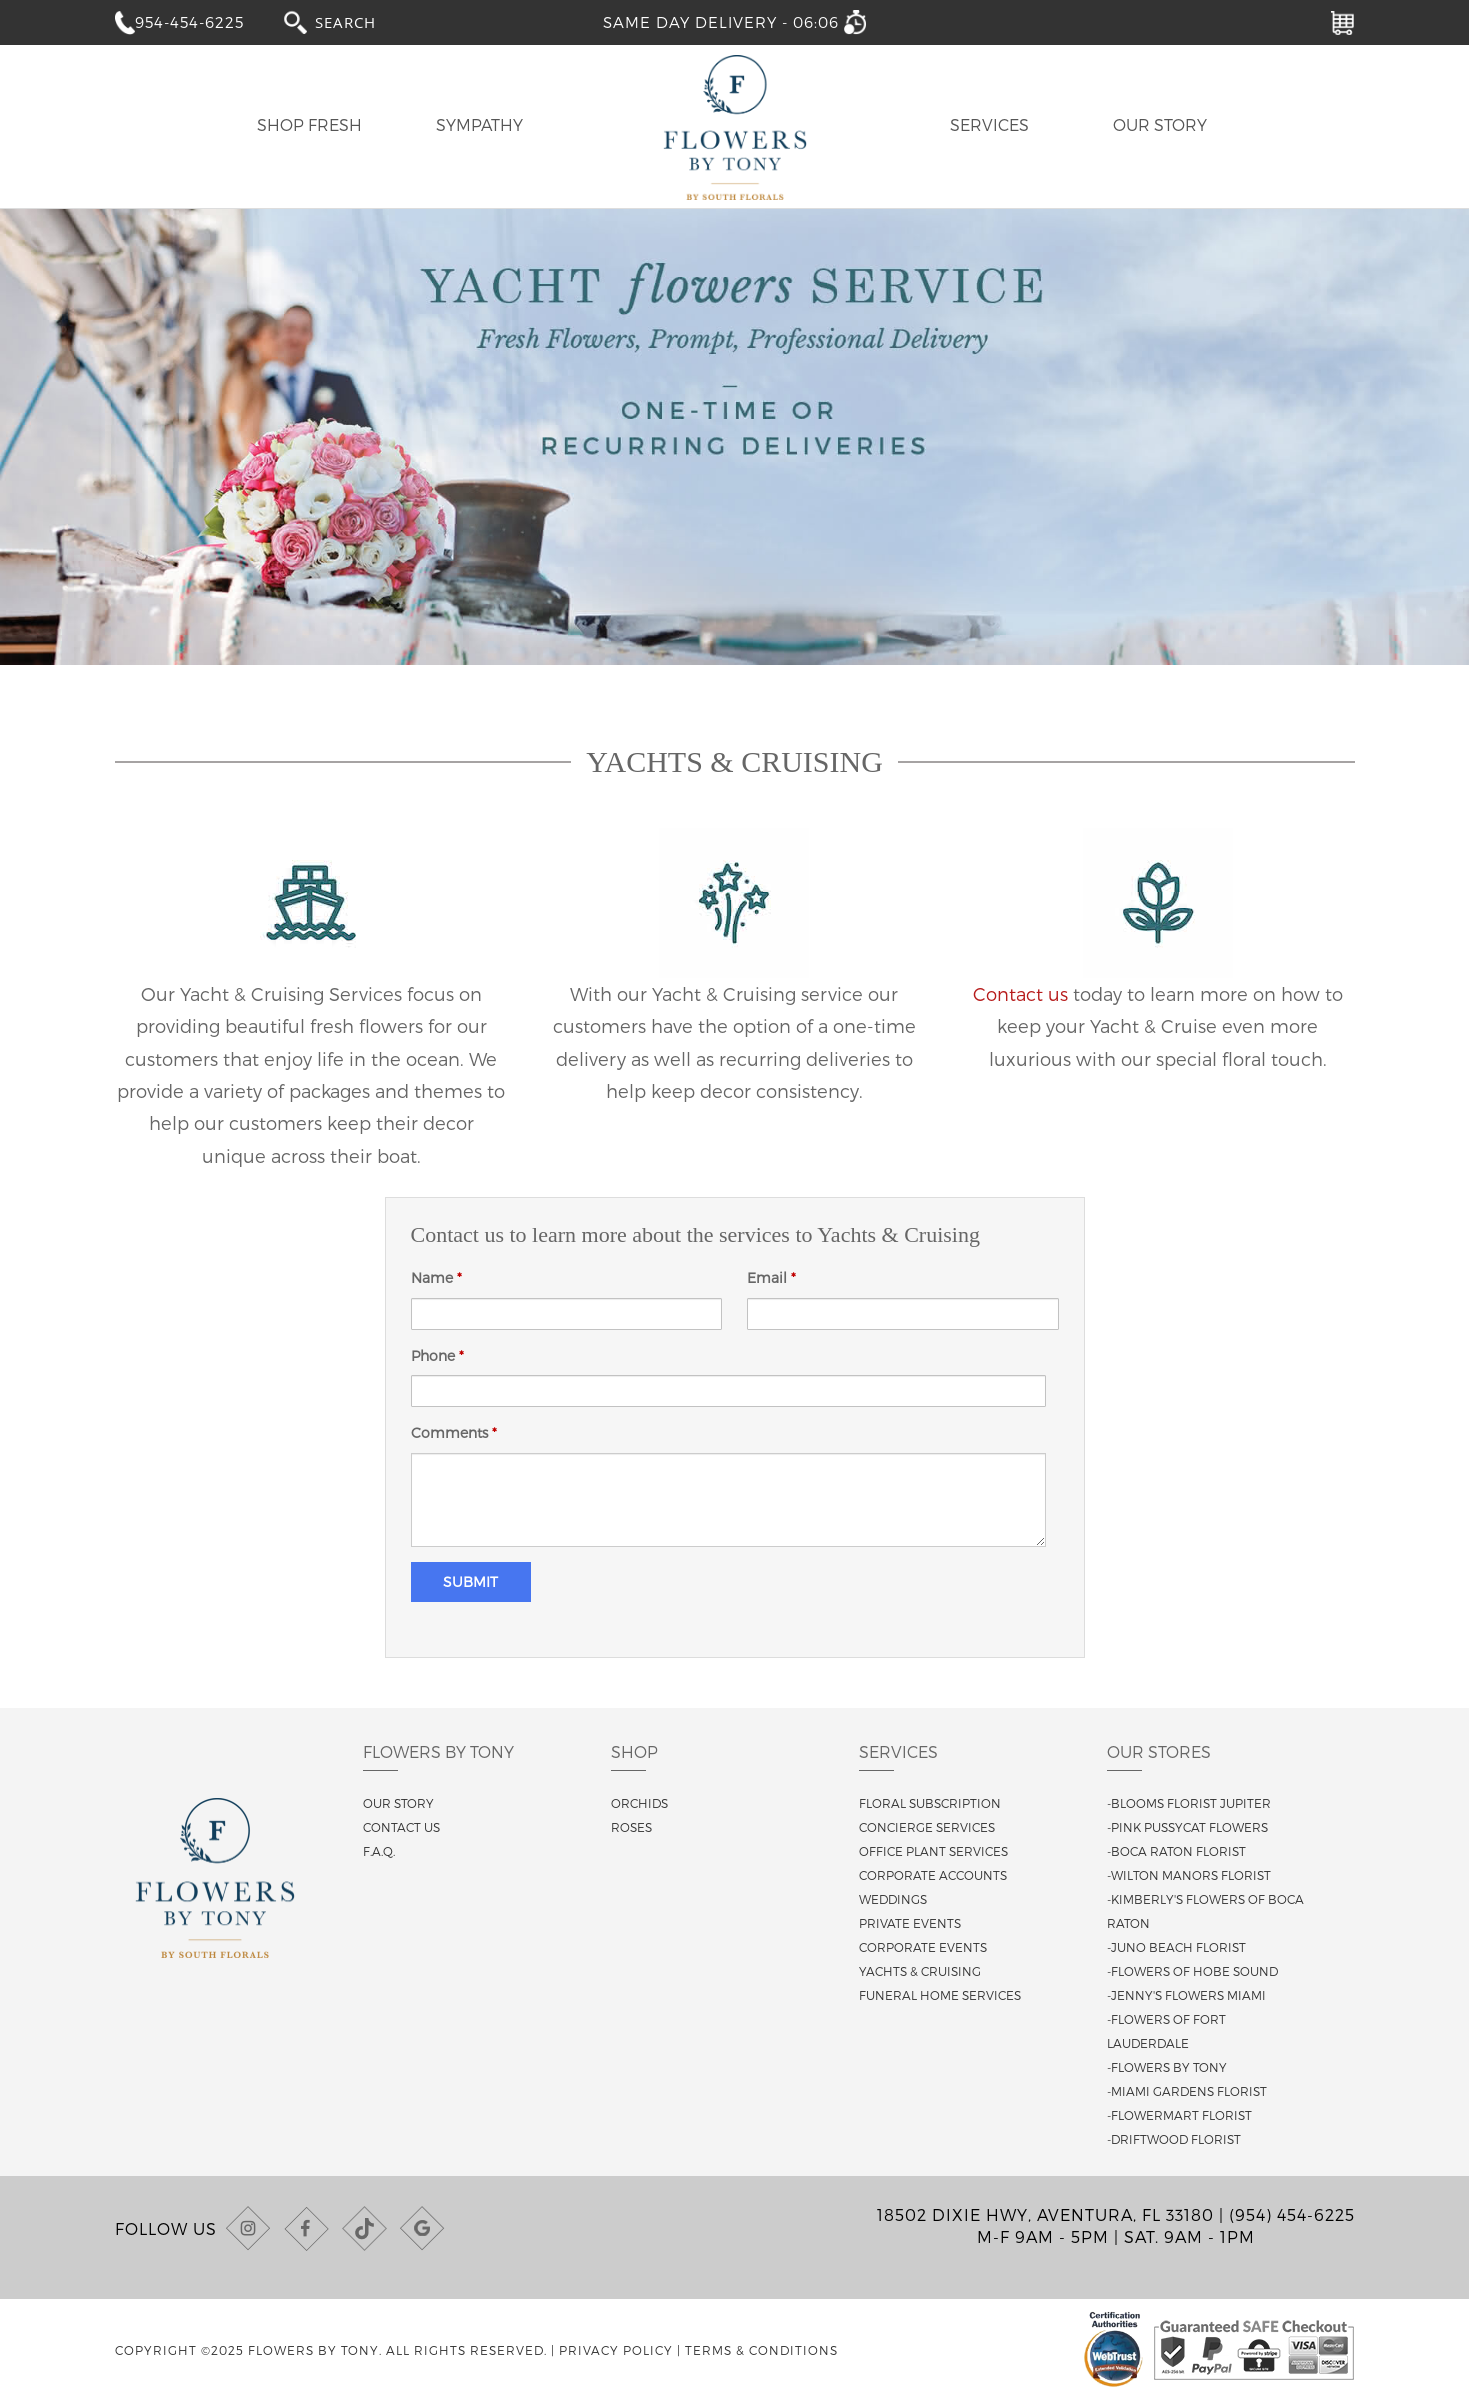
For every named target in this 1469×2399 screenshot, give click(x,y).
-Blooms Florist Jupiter (1189, 1803)
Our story (398, 1803)
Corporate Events (923, 1947)
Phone (437, 1355)
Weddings (893, 1899)
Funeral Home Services (940, 1995)
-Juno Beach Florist (1176, 1947)
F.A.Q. (379, 1851)
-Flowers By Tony (1167, 2067)
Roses (631, 1827)
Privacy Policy (616, 2350)
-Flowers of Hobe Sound (1192, 1971)
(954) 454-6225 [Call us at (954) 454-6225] (1292, 2214)
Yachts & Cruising (920, 1971)
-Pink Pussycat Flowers (1187, 1827)
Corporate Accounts (933, 1875)
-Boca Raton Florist (1176, 1851)
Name (436, 1277)
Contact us (1020, 993)
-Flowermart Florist (1179, 2115)
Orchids (639, 1803)
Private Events (910, 1923)
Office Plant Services (933, 1851)
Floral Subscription (930, 1803)
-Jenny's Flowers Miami (1186, 1995)
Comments (454, 1432)
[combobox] (364, 21)
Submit (470, 1581)
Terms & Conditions (761, 2350)
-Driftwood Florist (1174, 2139)
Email (771, 1277)
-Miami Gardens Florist (1187, 2091)
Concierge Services (927, 1827)
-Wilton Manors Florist (1189, 1875)
